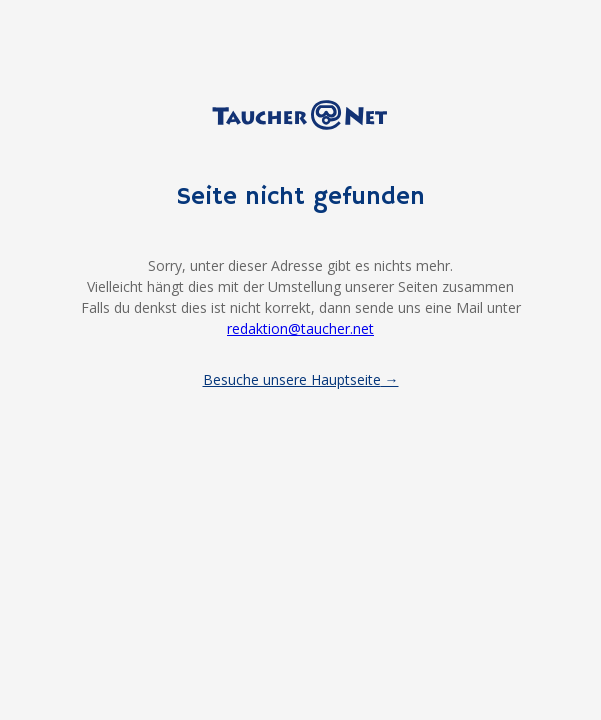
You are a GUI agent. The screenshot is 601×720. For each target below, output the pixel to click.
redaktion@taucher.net (300, 328)
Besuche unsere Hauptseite (292, 379)
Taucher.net (301, 115)
